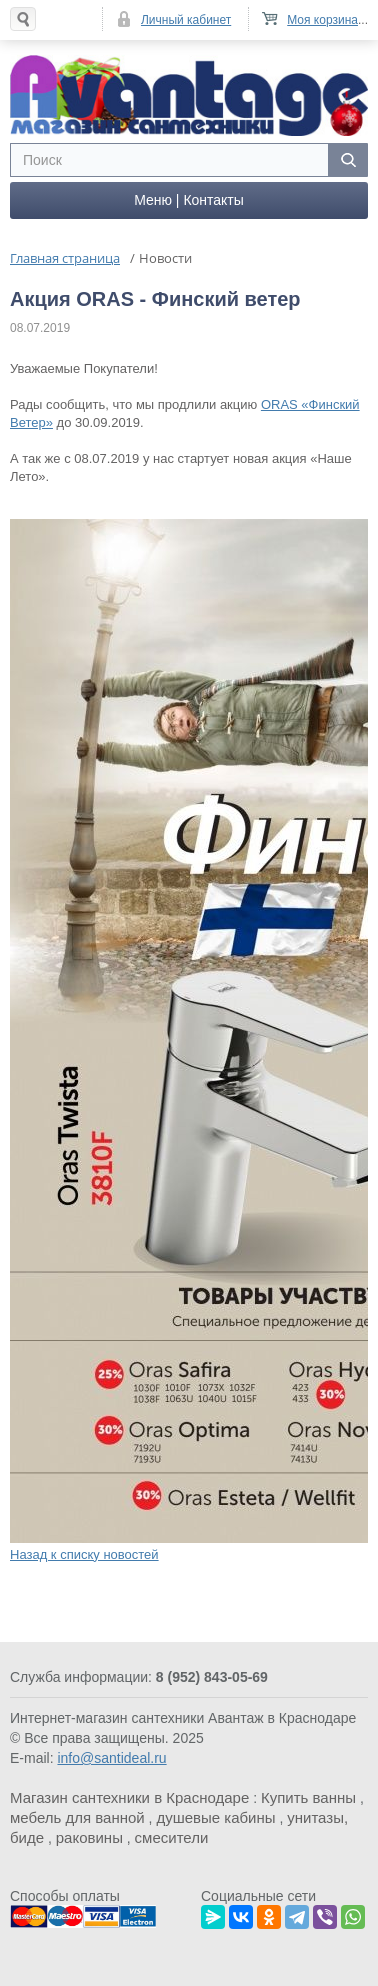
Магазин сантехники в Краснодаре (129, 1797)
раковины (89, 1837)
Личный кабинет (186, 20)
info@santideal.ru (111, 1758)
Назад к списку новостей (84, 1554)
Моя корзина (322, 20)
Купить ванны (308, 1797)
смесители (172, 1837)
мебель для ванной (77, 1817)
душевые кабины (215, 1817)
